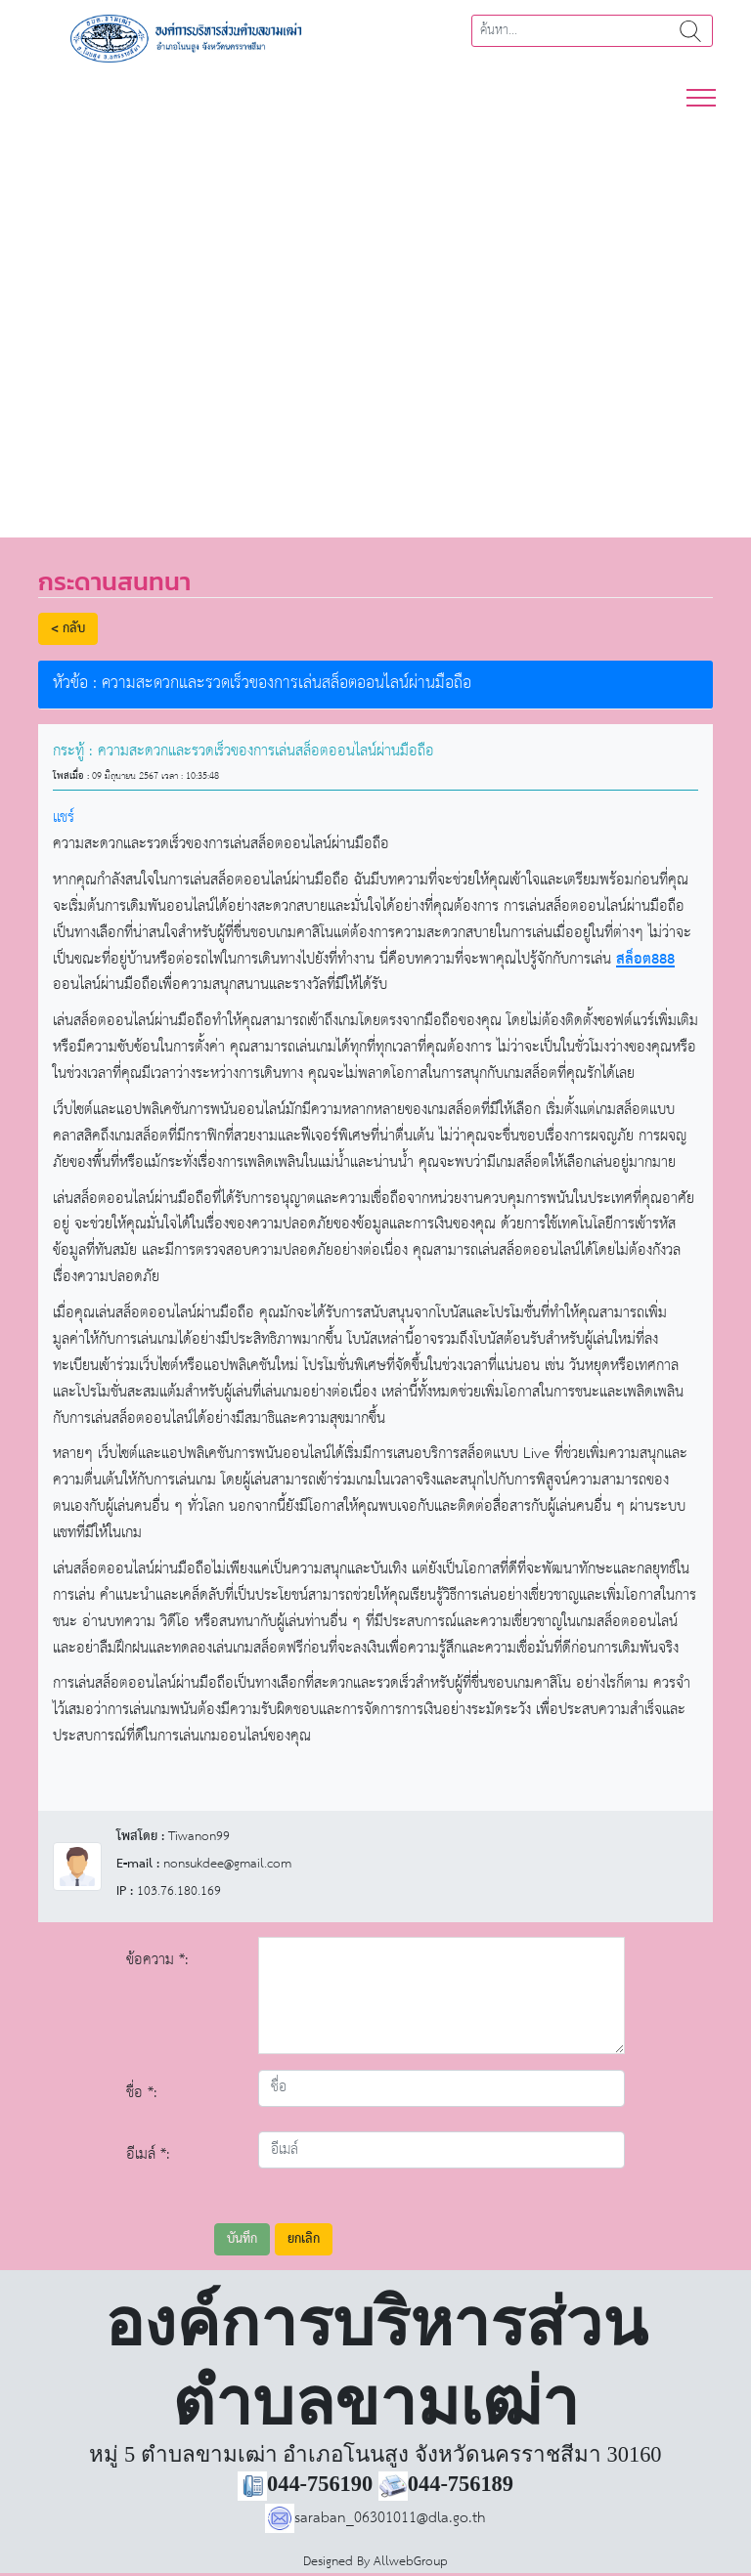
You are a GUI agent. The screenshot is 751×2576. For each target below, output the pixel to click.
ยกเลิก (303, 2239)
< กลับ (68, 629)
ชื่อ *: (141, 2093)
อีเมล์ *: (148, 2154)
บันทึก (242, 2239)
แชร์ (63, 817)
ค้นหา (690, 31)
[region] (375, 313)
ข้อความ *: (157, 1960)
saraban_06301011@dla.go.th (375, 2518)
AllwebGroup (411, 2562)
